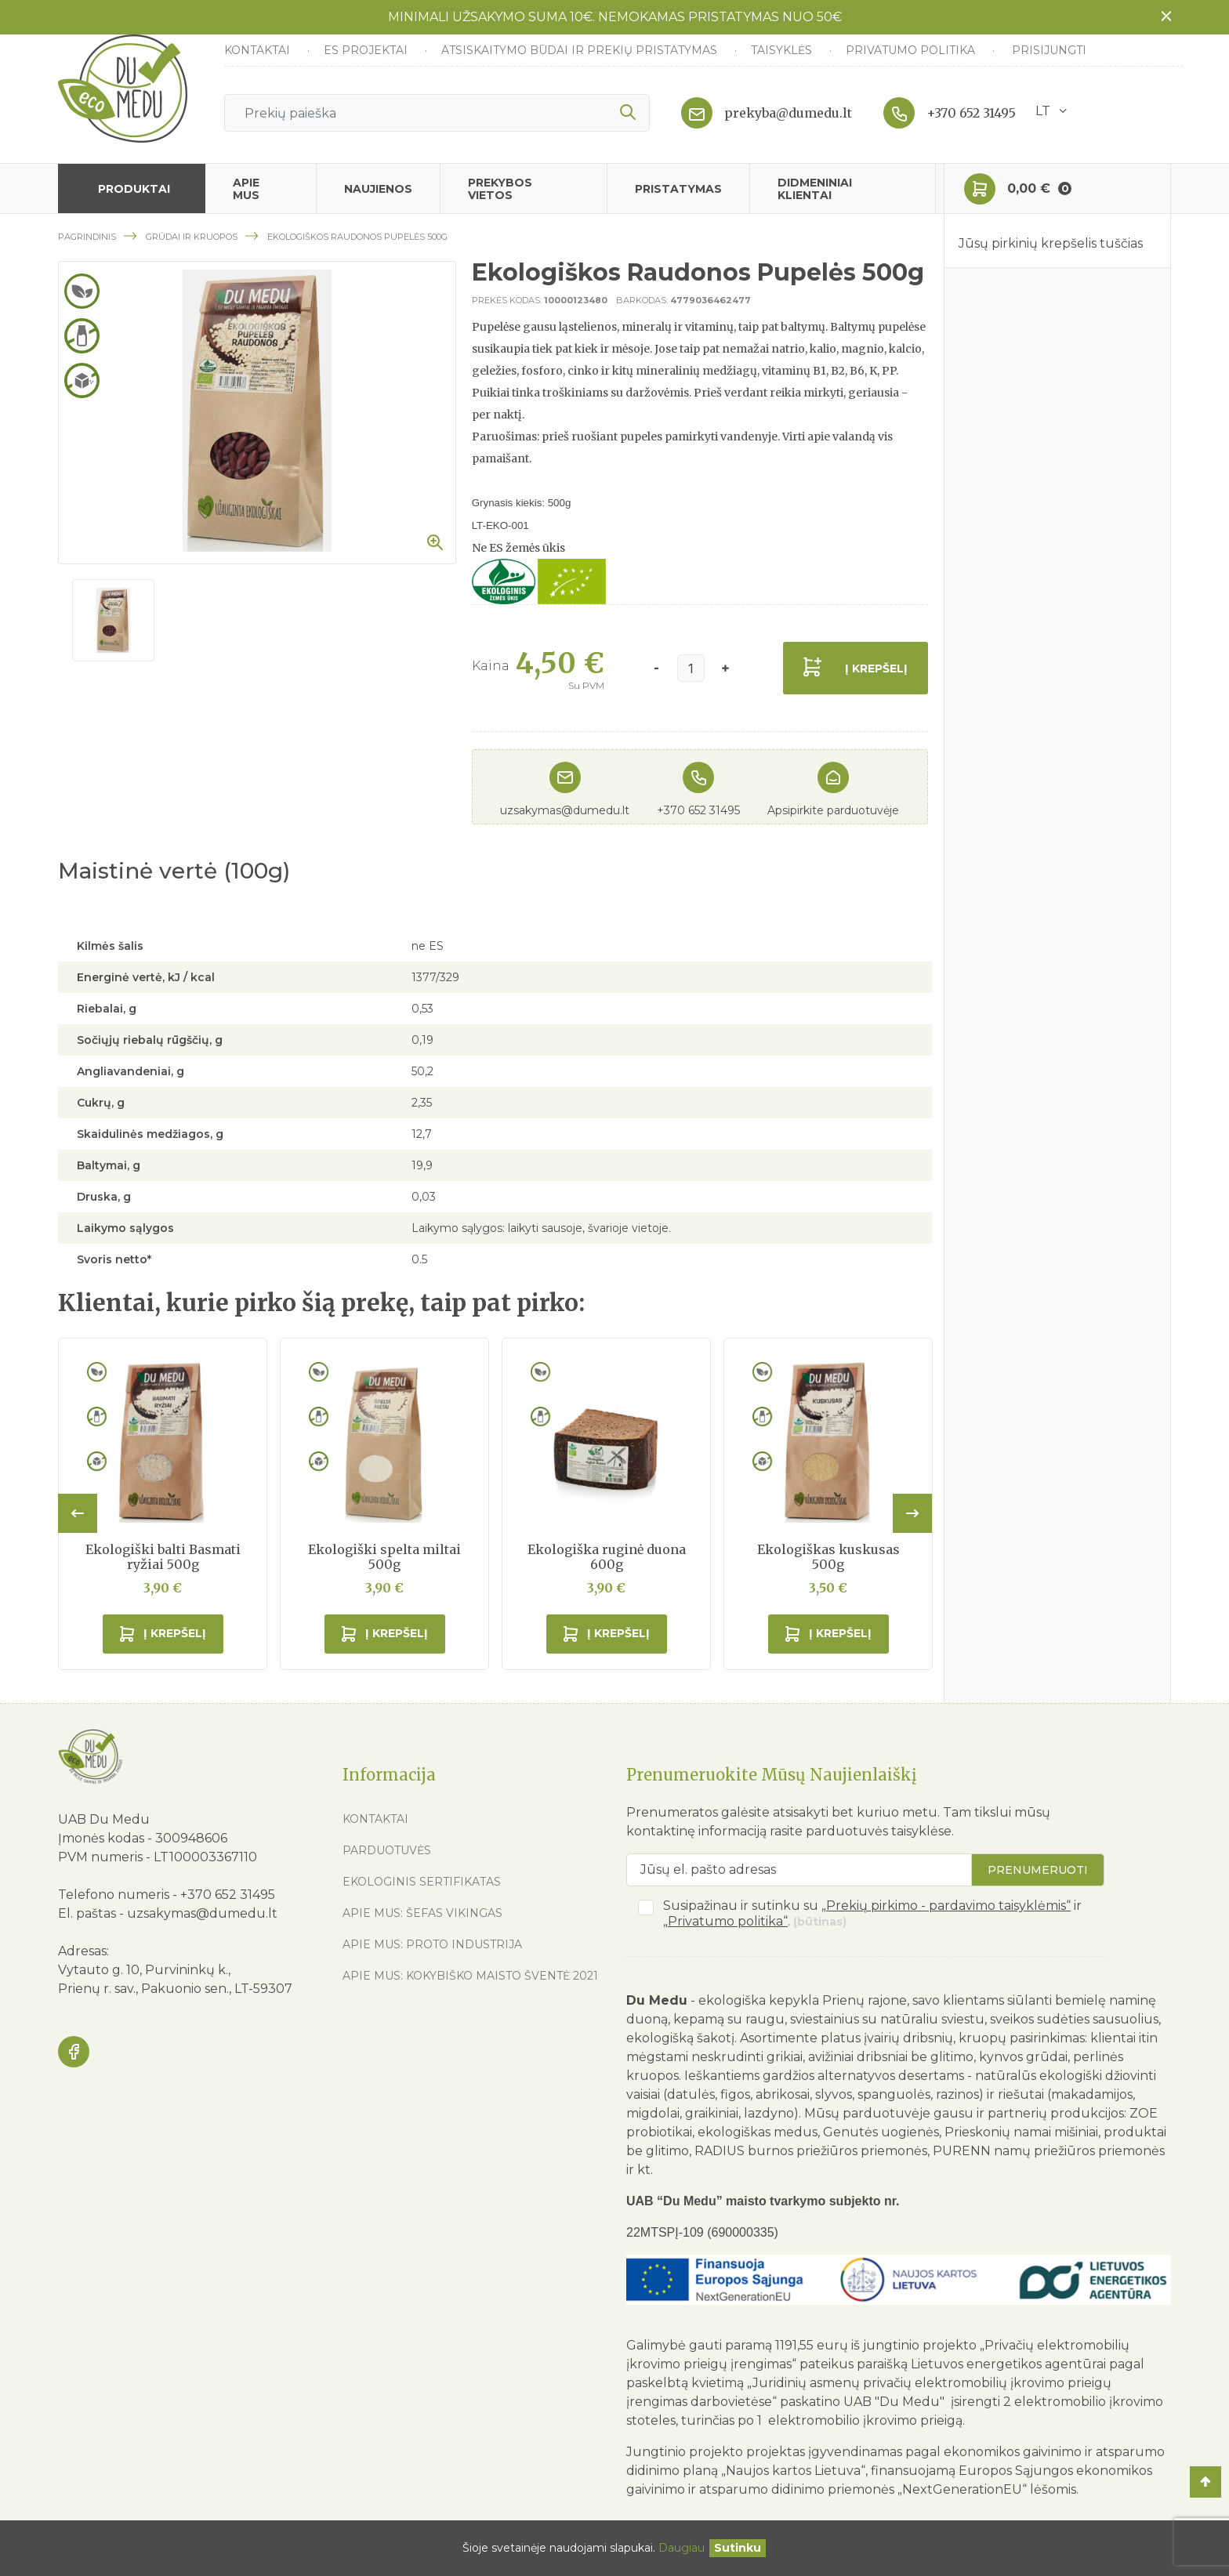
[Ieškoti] (437, 113)
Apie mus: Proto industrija (432, 1944)
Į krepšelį (876, 668)
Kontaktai (258, 50)
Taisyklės (783, 50)
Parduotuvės (387, 1850)
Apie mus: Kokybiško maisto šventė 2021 (470, 1976)
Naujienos (378, 189)
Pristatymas (678, 189)
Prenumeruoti (1038, 1870)
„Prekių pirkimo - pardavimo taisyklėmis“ (946, 1905)
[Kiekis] (691, 668)
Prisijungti (1049, 50)
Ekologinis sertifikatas (422, 1882)
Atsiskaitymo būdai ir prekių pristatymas (580, 50)
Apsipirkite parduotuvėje (833, 810)
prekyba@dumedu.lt (788, 113)
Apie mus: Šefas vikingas (422, 1913)
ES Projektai (367, 50)
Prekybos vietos (500, 189)
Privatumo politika (912, 50)
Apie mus (246, 189)
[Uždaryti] (737, 2548)
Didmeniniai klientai (815, 189)
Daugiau (681, 2548)
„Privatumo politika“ (725, 1921)
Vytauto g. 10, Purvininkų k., (144, 1969)
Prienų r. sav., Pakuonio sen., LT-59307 (175, 1988)
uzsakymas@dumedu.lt (564, 810)
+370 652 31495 (971, 113)
